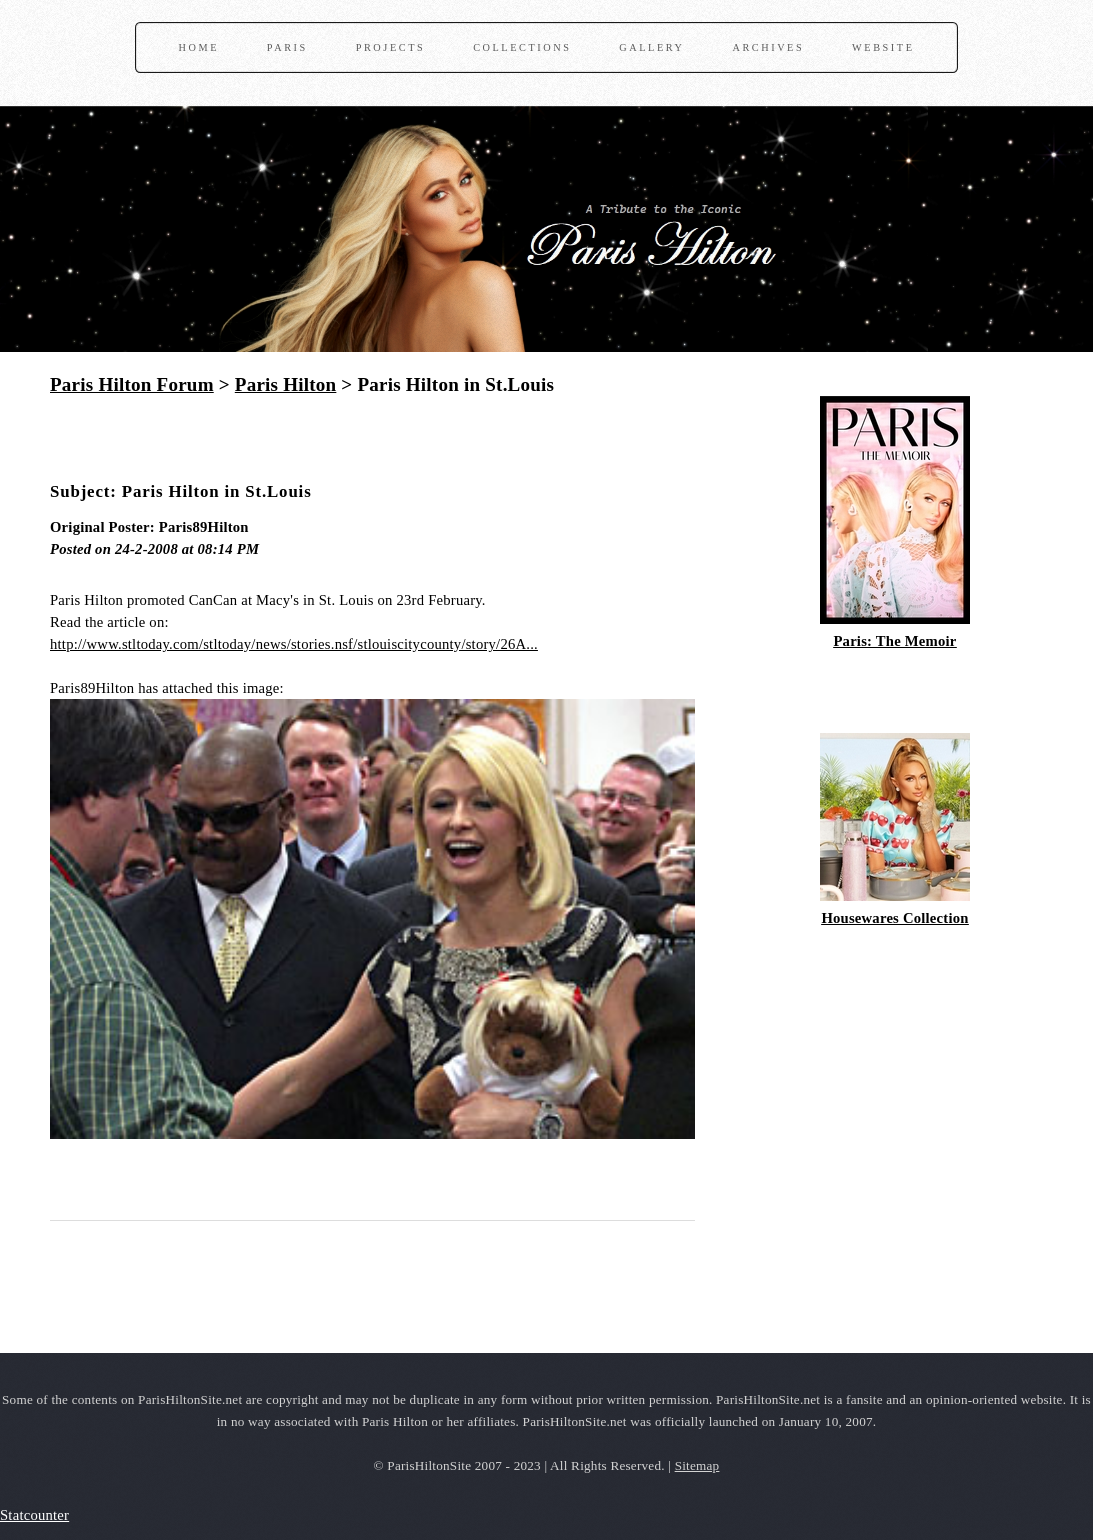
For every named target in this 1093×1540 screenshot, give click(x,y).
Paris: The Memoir (894, 641)
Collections (522, 47)
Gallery (651, 47)
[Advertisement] (284, 445)
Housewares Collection (894, 918)
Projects (391, 47)
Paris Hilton (286, 384)
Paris (287, 47)
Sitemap (697, 1465)
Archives (768, 47)
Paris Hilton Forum (132, 384)
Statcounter (34, 1515)
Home (199, 47)
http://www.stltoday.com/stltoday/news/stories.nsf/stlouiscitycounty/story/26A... (294, 644)
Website (883, 47)
